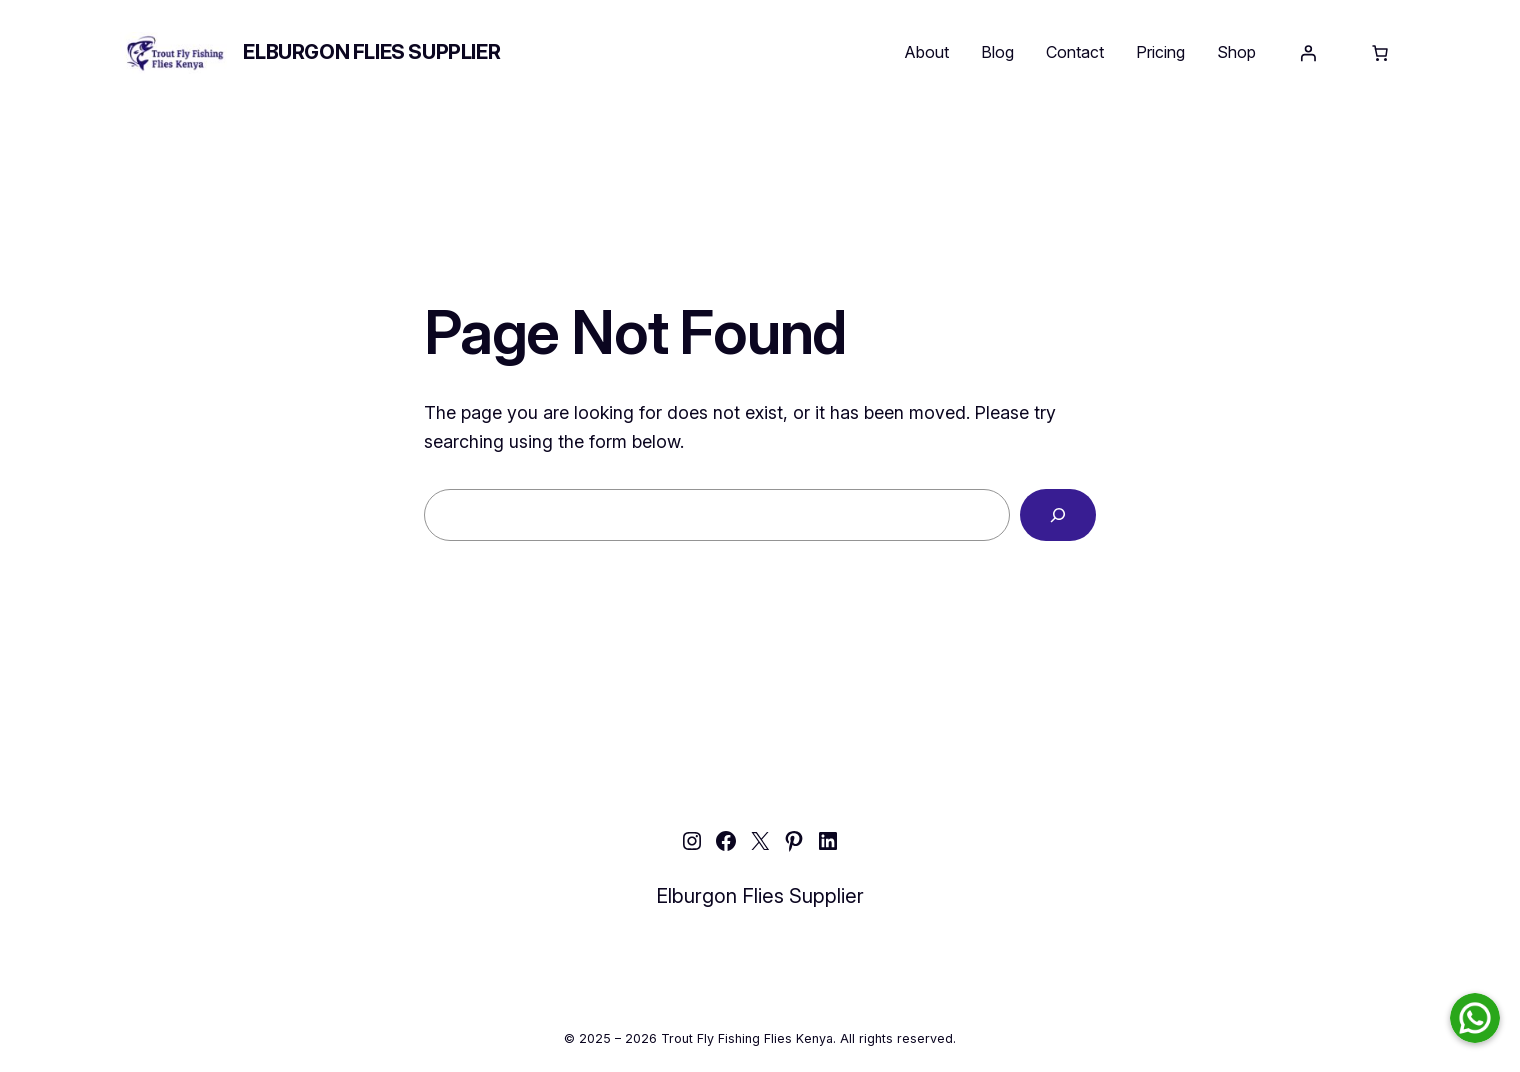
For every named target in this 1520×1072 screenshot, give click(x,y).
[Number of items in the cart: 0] (1380, 53)
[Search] (1058, 515)
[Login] (1308, 53)
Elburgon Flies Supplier (371, 52)
